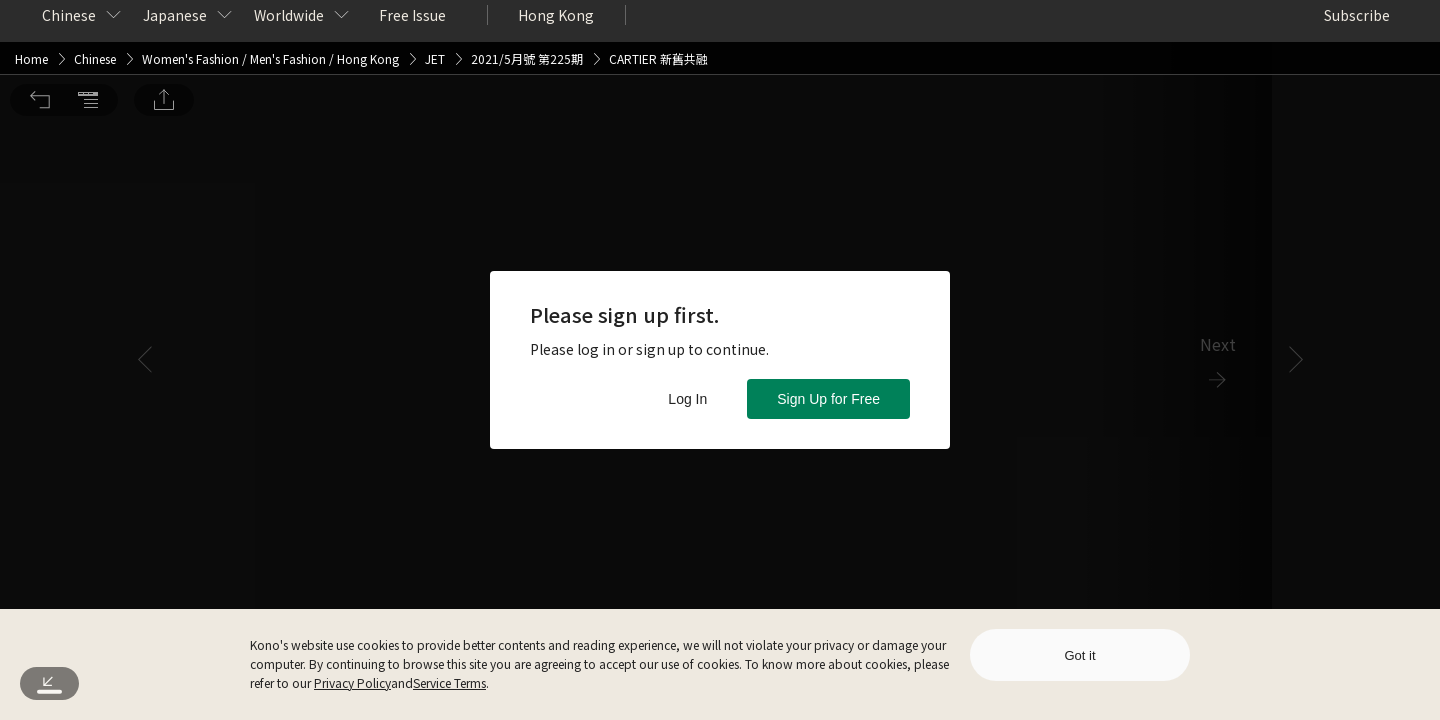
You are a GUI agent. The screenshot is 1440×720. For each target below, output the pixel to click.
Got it (1079, 655)
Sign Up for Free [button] (828, 399)
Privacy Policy (352, 682)
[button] (40, 28)
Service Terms (449, 682)
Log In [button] (687, 399)
